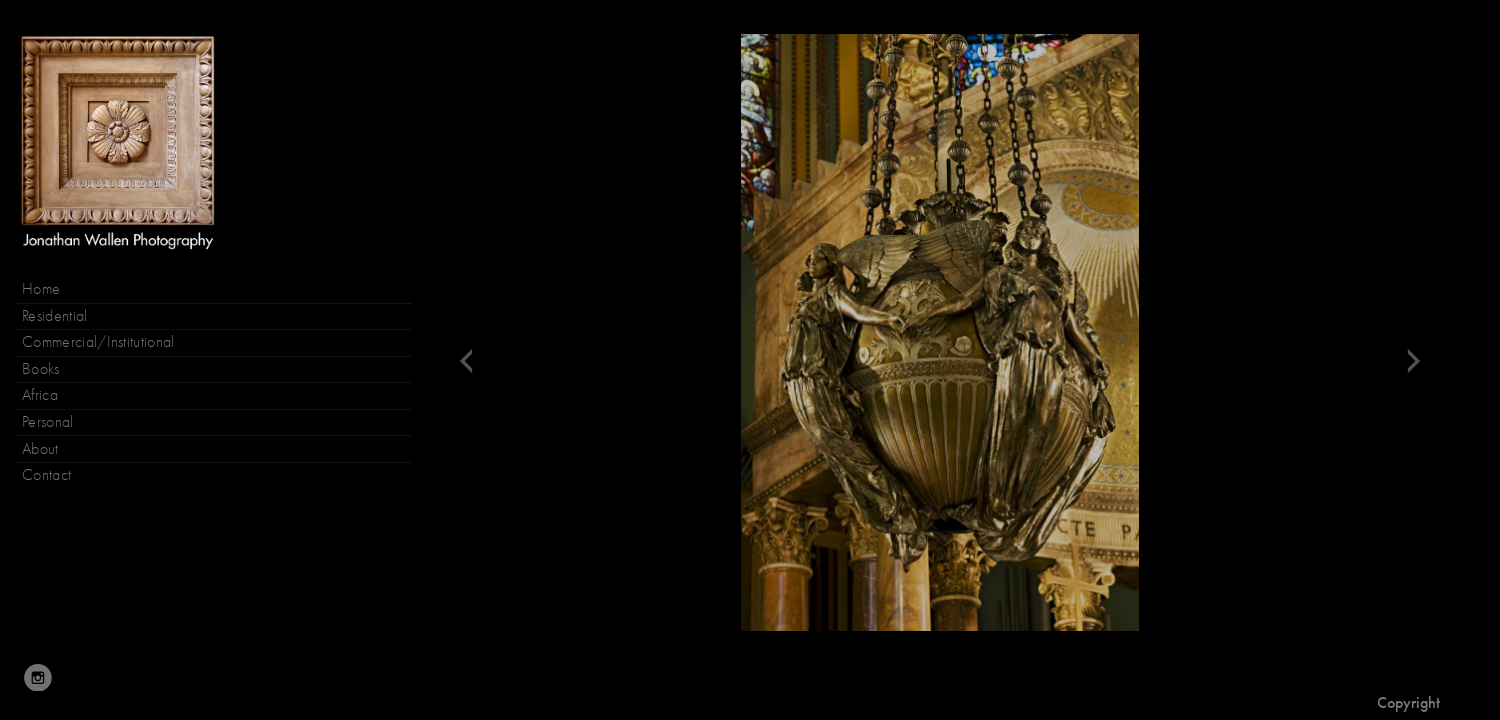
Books (51, 369)
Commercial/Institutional (98, 342)
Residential (55, 316)
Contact (46, 475)
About (40, 449)
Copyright (1408, 702)
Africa (40, 395)
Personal (48, 422)
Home (41, 289)
